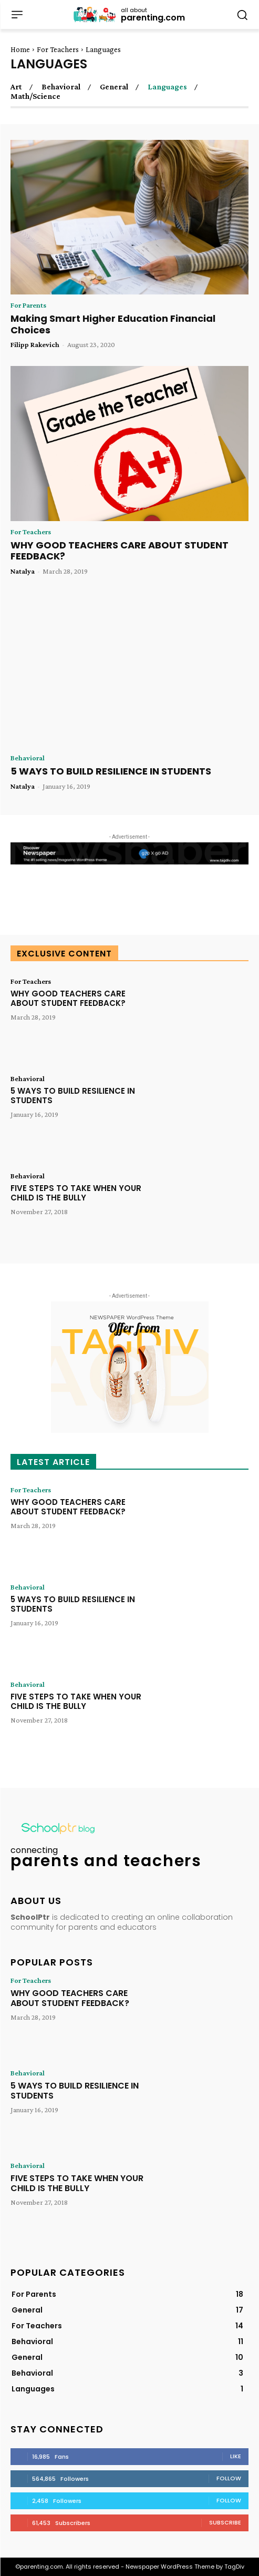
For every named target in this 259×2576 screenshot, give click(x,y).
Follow (228, 2478)
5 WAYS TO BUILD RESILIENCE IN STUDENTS (111, 771)
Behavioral (61, 87)
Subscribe (225, 2522)
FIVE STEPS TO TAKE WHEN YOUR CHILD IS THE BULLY (76, 1193)
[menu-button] (17, 15)
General (114, 87)
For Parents (28, 305)
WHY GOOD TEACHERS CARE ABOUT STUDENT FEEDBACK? (120, 550)
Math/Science (35, 96)
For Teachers (58, 49)
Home (20, 49)
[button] (241, 14)
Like (235, 2456)
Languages (167, 87)
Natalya (23, 571)
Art (16, 87)
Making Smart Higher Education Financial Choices (113, 324)
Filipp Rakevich (35, 344)
